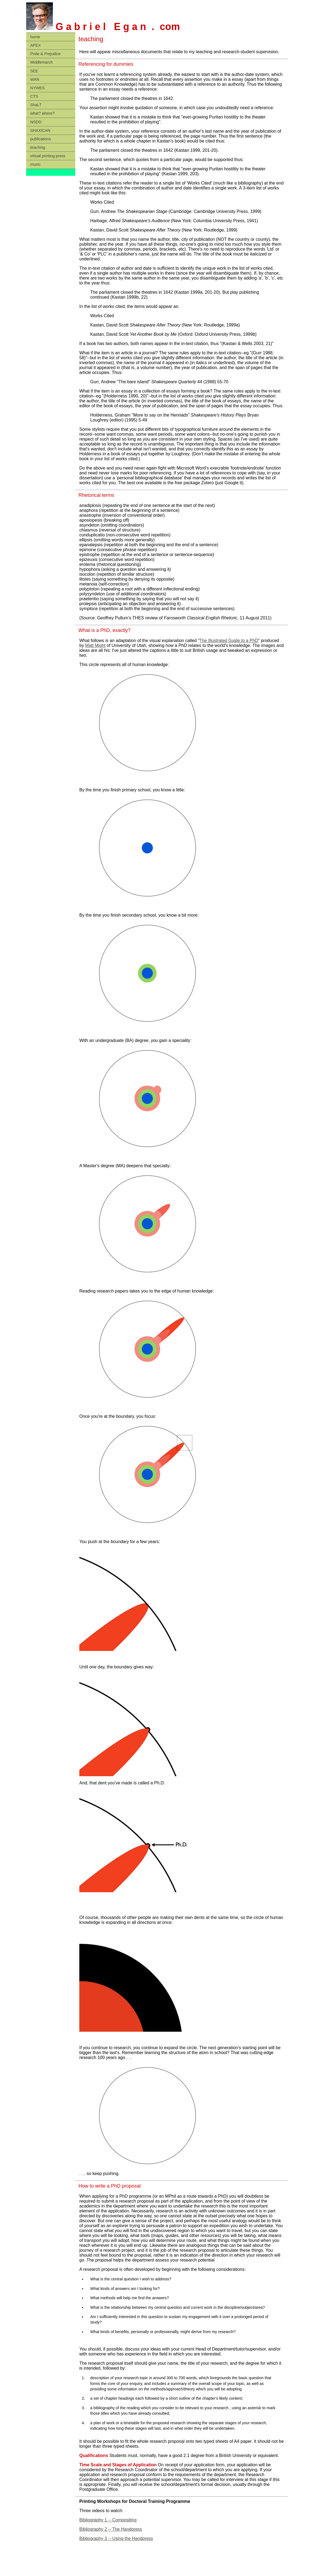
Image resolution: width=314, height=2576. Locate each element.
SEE (34, 71)
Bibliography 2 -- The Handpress (110, 2529)
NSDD (35, 122)
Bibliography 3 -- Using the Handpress (116, 2538)
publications (40, 139)
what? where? (42, 113)
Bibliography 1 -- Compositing (108, 2520)
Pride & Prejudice (45, 54)
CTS (34, 96)
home (35, 37)
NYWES (37, 88)
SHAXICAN (40, 130)
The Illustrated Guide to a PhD (229, 640)
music (35, 164)
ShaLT (35, 105)
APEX (35, 45)
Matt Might (95, 645)
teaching (37, 147)
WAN (34, 79)
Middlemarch (41, 62)
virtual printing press (47, 156)
